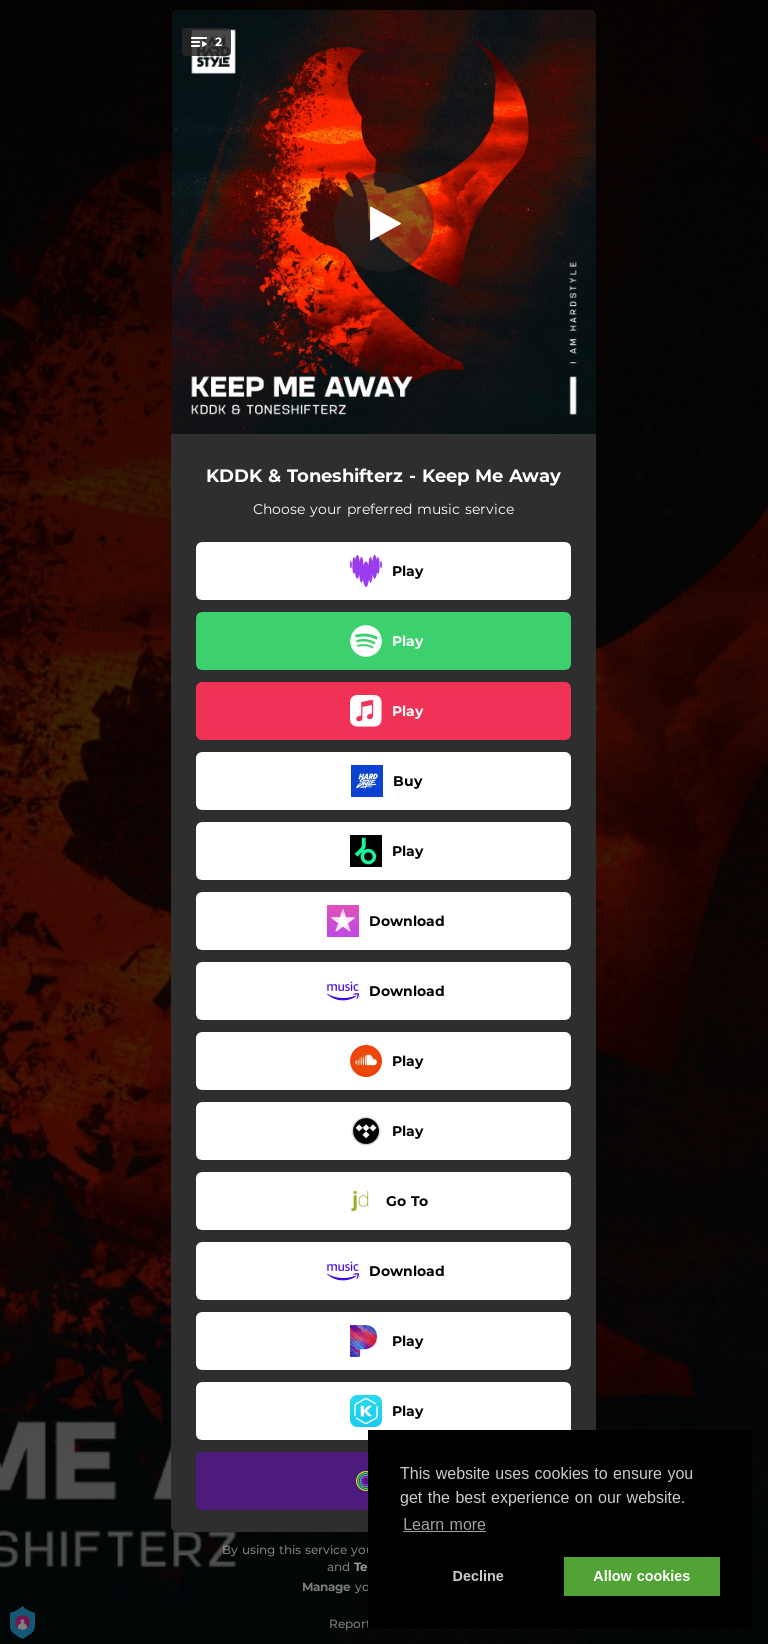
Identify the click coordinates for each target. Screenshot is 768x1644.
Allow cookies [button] (641, 1576)
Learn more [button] (444, 1524)
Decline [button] (478, 1576)
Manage (326, 1586)
